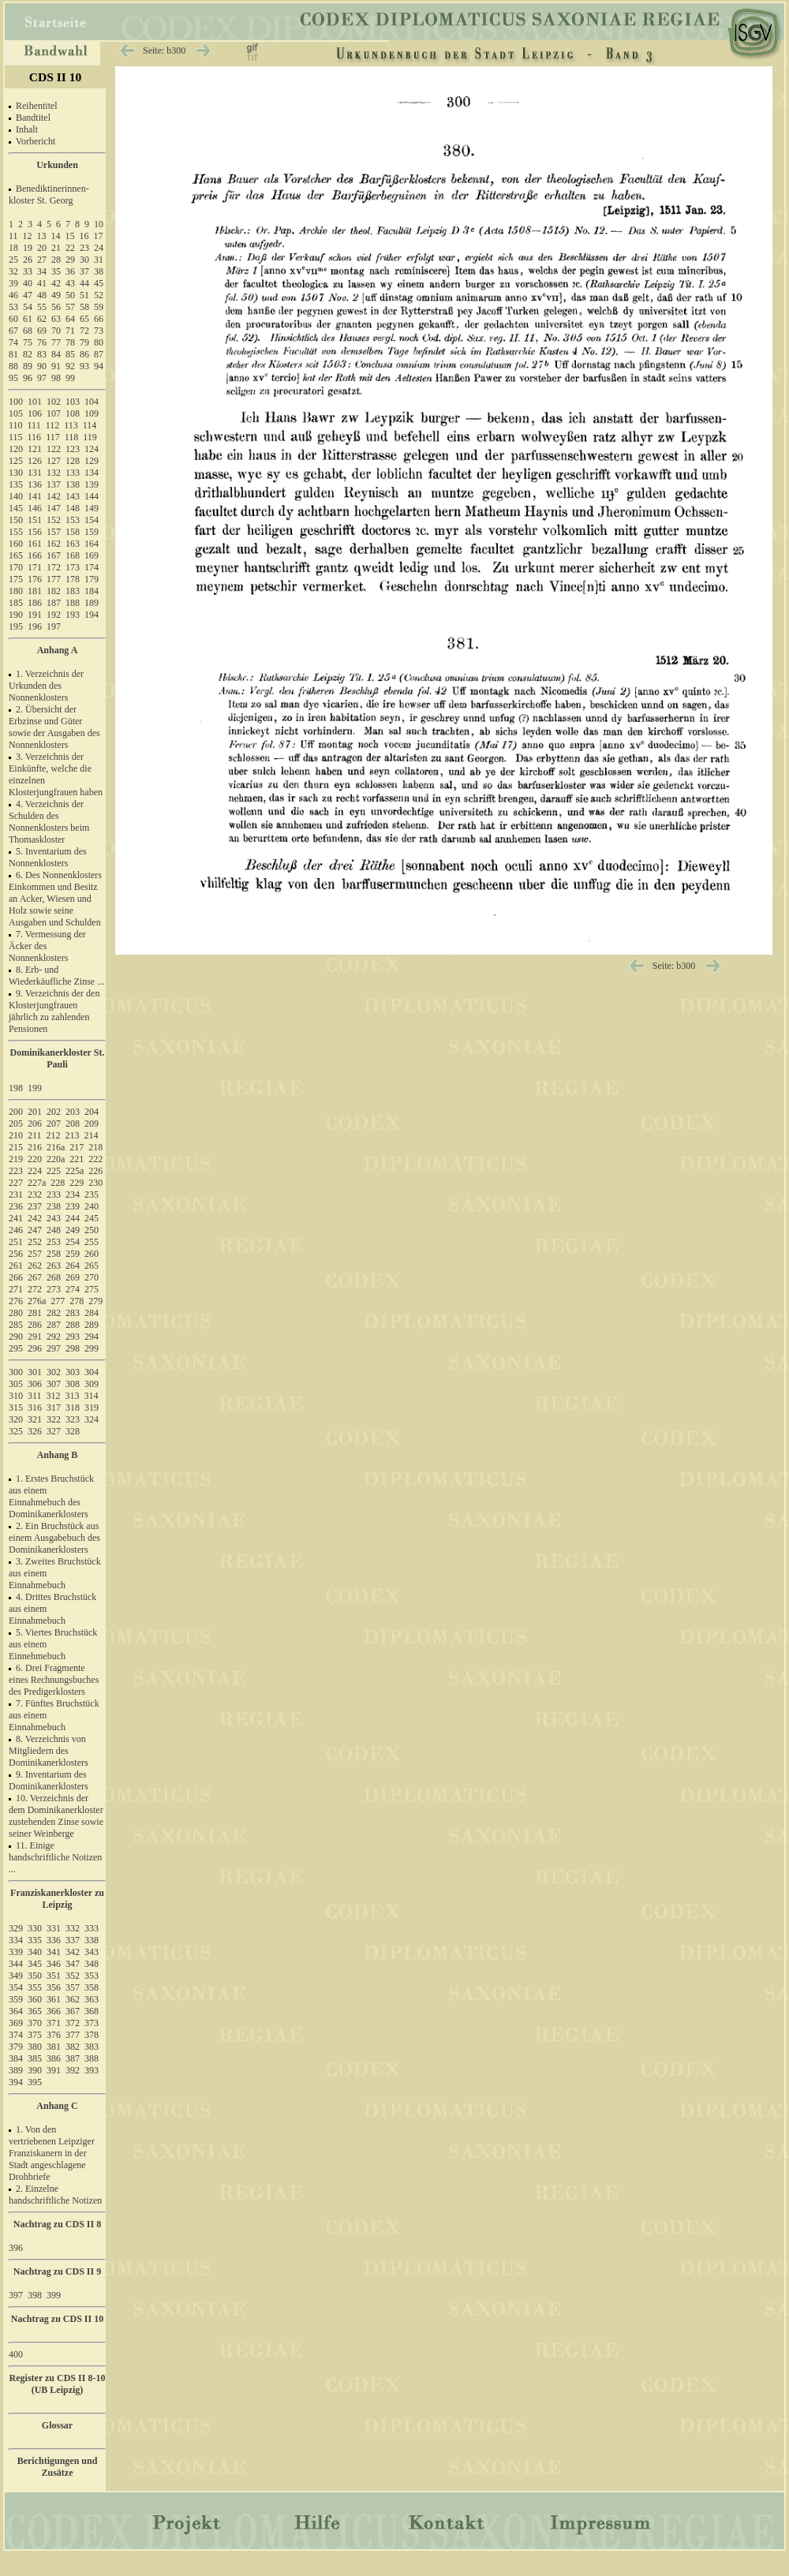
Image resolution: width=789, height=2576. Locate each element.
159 (91, 531)
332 (72, 1928)
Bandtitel (33, 117)
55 (42, 306)
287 (54, 1324)
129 (91, 460)
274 (72, 1289)
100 (16, 401)
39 (13, 283)
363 (91, 1999)
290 (16, 1336)
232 (35, 1194)
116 (35, 437)
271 (16, 1289)
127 (54, 460)
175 (16, 579)
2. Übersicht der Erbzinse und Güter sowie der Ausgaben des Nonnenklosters (54, 727)
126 (35, 460)
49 (56, 295)
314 (91, 1395)
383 (91, 2046)
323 (72, 1419)
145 (16, 508)
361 (54, 1999)
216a (56, 1147)
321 (35, 1419)
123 (72, 448)
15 (70, 235)
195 (16, 626)
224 (35, 1170)
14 (56, 235)
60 (13, 318)
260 (91, 1253)
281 (35, 1312)
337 (72, 1940)
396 (16, 2247)
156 (35, 531)
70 (56, 330)
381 (54, 2046)
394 (16, 2082)
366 (54, 2011)
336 (54, 1940)
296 (35, 1348)
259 (72, 1253)
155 (16, 531)
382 (72, 2046)
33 (27, 271)
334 (16, 1940)
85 (70, 354)
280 (16, 1312)
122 (54, 448)
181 (35, 590)
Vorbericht (35, 141)
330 (35, 1928)
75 (27, 342)
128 (72, 460)
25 (13, 259)
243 (54, 1218)
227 (16, 1182)
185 (16, 602)
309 (91, 1383)
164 (91, 543)
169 (91, 555)
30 (84, 259)
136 (35, 484)
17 (98, 235)
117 (53, 437)
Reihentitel (37, 105)
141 (35, 496)
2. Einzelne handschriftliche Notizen (55, 2194)
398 (35, 2295)
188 (72, 602)
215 (16, 1147)
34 (42, 271)
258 (54, 1253)
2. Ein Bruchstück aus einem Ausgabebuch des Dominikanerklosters (54, 1537)
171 (35, 567)
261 (16, 1265)
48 (42, 295)
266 (16, 1277)
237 (35, 1206)
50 (70, 295)
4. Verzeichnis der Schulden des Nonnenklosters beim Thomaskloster (49, 821)
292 (54, 1336)
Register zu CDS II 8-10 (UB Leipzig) (57, 2383)
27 (42, 259)
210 (16, 1135)
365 (35, 2011)
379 (16, 2046)
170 (16, 567)
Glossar (57, 2425)
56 (56, 306)
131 (35, 472)
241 (16, 1218)
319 (91, 1407)
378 (91, 2034)
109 (91, 413)
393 (91, 2070)
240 (91, 1206)
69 (42, 330)
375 (35, 2034)
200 (16, 1111)
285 (16, 1324)
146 (35, 508)
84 (56, 354)
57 (70, 306)
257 (35, 1253)
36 (70, 271)
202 (54, 1111)
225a (74, 1170)
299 (91, 1348)
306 (35, 1383)
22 (70, 247)
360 (35, 1999)
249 (72, 1230)
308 (72, 1383)
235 (91, 1194)
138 (72, 484)
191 (35, 614)
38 (98, 271)
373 (91, 2022)
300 (16, 1372)
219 (16, 1159)
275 (91, 1289)
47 (27, 295)
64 (70, 318)
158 (72, 531)
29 (70, 259)
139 (91, 484)
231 (16, 1194)
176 (35, 579)
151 (35, 519)
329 (16, 1928)
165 (16, 555)
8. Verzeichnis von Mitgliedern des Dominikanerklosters (48, 1750)
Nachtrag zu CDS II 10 (57, 2318)
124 (91, 448)
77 (56, 342)
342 (72, 1951)
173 (72, 567)
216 (35, 1147)
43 (70, 283)
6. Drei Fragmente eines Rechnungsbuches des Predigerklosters (54, 1679)
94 (98, 366)
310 (16, 1395)
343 (91, 1951)
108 (72, 413)
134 (91, 472)
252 (35, 1241)
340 (35, 1951)
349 (16, 1975)
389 (16, 2070)
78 (70, 342)
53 (13, 306)
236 (16, 1206)
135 (16, 484)
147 (54, 508)
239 (72, 1206)
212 (54, 1135)
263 (54, 1265)
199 (35, 1088)
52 (98, 295)
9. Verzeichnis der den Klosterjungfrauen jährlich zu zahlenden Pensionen (54, 1011)
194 (91, 614)
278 (76, 1301)
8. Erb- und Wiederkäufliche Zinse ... (56, 975)
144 (91, 496)
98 (56, 377)
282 (54, 1312)
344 (16, 1963)
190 (16, 614)
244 (72, 1218)
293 (72, 1336)
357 (72, 1987)
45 (98, 283)
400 (16, 2354)
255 (91, 1241)
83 (42, 354)
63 (56, 318)
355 (35, 1987)
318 (72, 1407)
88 (13, 366)
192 (54, 614)
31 (98, 259)
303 (72, 1372)
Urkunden (57, 164)
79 (84, 342)
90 (42, 366)
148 (72, 508)
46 (13, 295)
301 (35, 1372)
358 (91, 1987)
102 (54, 401)
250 (91, 1230)
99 (70, 377)
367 (72, 2011)
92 (70, 366)
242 (35, 1218)
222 (95, 1159)
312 (54, 1395)
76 (42, 342)
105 (16, 413)
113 (71, 425)
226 (95, 1170)
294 (91, 1336)
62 (42, 318)
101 (35, 401)
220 (35, 1159)
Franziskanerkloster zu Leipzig (57, 1898)
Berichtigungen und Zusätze (57, 2466)
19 (27, 247)
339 (16, 1951)
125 (16, 460)
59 (98, 306)
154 (91, 519)
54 (27, 306)
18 (13, 247)
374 (16, 2034)
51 (84, 295)
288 (72, 1324)
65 (84, 318)
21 (56, 247)
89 (27, 366)
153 (72, 519)
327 (54, 1431)
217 (76, 1147)
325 (16, 1431)
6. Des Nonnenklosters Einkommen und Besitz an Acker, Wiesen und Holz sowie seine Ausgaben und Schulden (55, 898)
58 (84, 306)
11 (13, 235)
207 (54, 1123)
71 (70, 330)
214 (91, 1135)
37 (84, 271)
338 (91, 1940)
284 (91, 1312)
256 (16, 1253)
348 (91, 1963)
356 (54, 1987)
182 (54, 590)
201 (35, 1111)
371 (54, 2022)
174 (91, 567)
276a (37, 1301)
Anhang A (57, 650)
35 (56, 271)
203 (72, 1111)
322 (54, 1419)
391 (54, 2070)
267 (35, 1277)
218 (95, 1147)
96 (27, 377)
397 (16, 2295)
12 (27, 235)
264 (72, 1265)
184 (91, 590)
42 (56, 283)
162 (54, 543)
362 (72, 1999)
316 (35, 1407)
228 (57, 1182)
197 (54, 626)
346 (54, 1963)
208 (72, 1123)
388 (91, 2058)
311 (35, 1395)
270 (91, 1277)
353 (91, 1975)
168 (72, 555)
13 (42, 235)
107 (54, 413)
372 (72, 2022)
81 (13, 354)
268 (54, 1277)
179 (91, 579)
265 (91, 1265)
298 (72, 1348)
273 (54, 1289)
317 (54, 1407)
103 (72, 401)
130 (16, 472)
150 (16, 519)
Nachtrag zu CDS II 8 (57, 2224)
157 (54, 531)
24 (98, 247)
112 (53, 425)
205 (16, 1123)
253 (54, 1241)
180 (16, 590)
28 (56, 259)
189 (91, 602)
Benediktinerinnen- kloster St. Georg (49, 194)
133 (72, 472)
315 (16, 1407)
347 (72, 1963)
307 (54, 1383)
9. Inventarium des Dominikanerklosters (48, 1780)
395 (35, 2082)
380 (35, 2046)
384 (16, 2058)
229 (76, 1182)
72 (84, 330)
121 (35, 448)
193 (72, 614)
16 (84, 235)
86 (84, 354)
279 (95, 1301)
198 (16, 1088)
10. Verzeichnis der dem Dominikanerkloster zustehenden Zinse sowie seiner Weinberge (56, 1816)
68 (27, 330)
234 (72, 1194)
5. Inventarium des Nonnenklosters (48, 857)
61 (27, 318)
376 (54, 2034)
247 (35, 1230)
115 (16, 437)
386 (54, 2058)
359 (16, 1999)
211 (35, 1135)
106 (35, 413)
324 (91, 1419)
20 (42, 247)
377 (72, 2034)
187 (54, 602)
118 (72, 437)
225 (54, 1170)
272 (35, 1289)
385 (35, 2058)
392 (72, 2070)
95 (13, 377)
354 (16, 1987)
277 (57, 1301)
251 (16, 1241)
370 (35, 2022)
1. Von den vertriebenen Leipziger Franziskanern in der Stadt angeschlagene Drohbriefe (52, 2153)
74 (13, 342)
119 (90, 437)
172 (54, 567)
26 (27, 259)
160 (16, 543)
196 (35, 626)
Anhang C (56, 2105)
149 (91, 508)
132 (54, 472)
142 (54, 496)
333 (91, 1928)
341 (54, 1951)
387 (72, 2058)
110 (16, 425)
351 (54, 1975)
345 (35, 1963)
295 (16, 1348)
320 (16, 1419)
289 (91, 1324)
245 (91, 1218)
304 (91, 1372)
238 (54, 1206)
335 (35, 1940)
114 (90, 425)
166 (35, 555)
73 (98, 330)
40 (27, 283)
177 (54, 579)
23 (84, 247)
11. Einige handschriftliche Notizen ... (55, 1857)
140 (16, 496)
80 (98, 342)
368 (91, 2011)
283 (72, 1312)
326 (35, 1431)
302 (54, 1372)
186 (35, 602)
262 (35, 1265)
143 (72, 496)
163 (72, 543)
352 (72, 1975)
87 (98, 354)
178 (72, 579)
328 (72, 1431)
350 (35, 1975)
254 (72, 1241)
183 (72, 590)
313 (72, 1395)
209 (91, 1123)
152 (54, 519)
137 (54, 484)
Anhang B (57, 1454)
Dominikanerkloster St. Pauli (57, 1058)
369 (16, 2022)
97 (42, 377)
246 (16, 1230)
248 (54, 1230)
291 (35, 1336)
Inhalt (27, 129)
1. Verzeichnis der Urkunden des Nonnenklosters (46, 685)
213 (72, 1135)
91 (56, 366)
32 (13, 271)
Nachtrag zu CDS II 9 (57, 2271)
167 (54, 555)
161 (35, 543)
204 (91, 1111)
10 (98, 224)
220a (56, 1159)
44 (84, 283)
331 (54, 1928)
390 (35, 2070)
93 (84, 366)
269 (72, 1277)
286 (35, 1324)
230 (95, 1182)
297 (54, 1348)
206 (35, 1123)
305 (16, 1383)
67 (13, 330)
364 (16, 2011)
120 (16, 448)
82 (27, 354)
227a (37, 1182)
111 (34, 425)
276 (16, 1301)
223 (16, 1170)
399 (54, 2295)
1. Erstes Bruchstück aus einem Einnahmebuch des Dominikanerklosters (51, 1496)
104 (91, 401)
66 (98, 318)
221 (76, 1159)
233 (54, 1194)
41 (42, 283)
